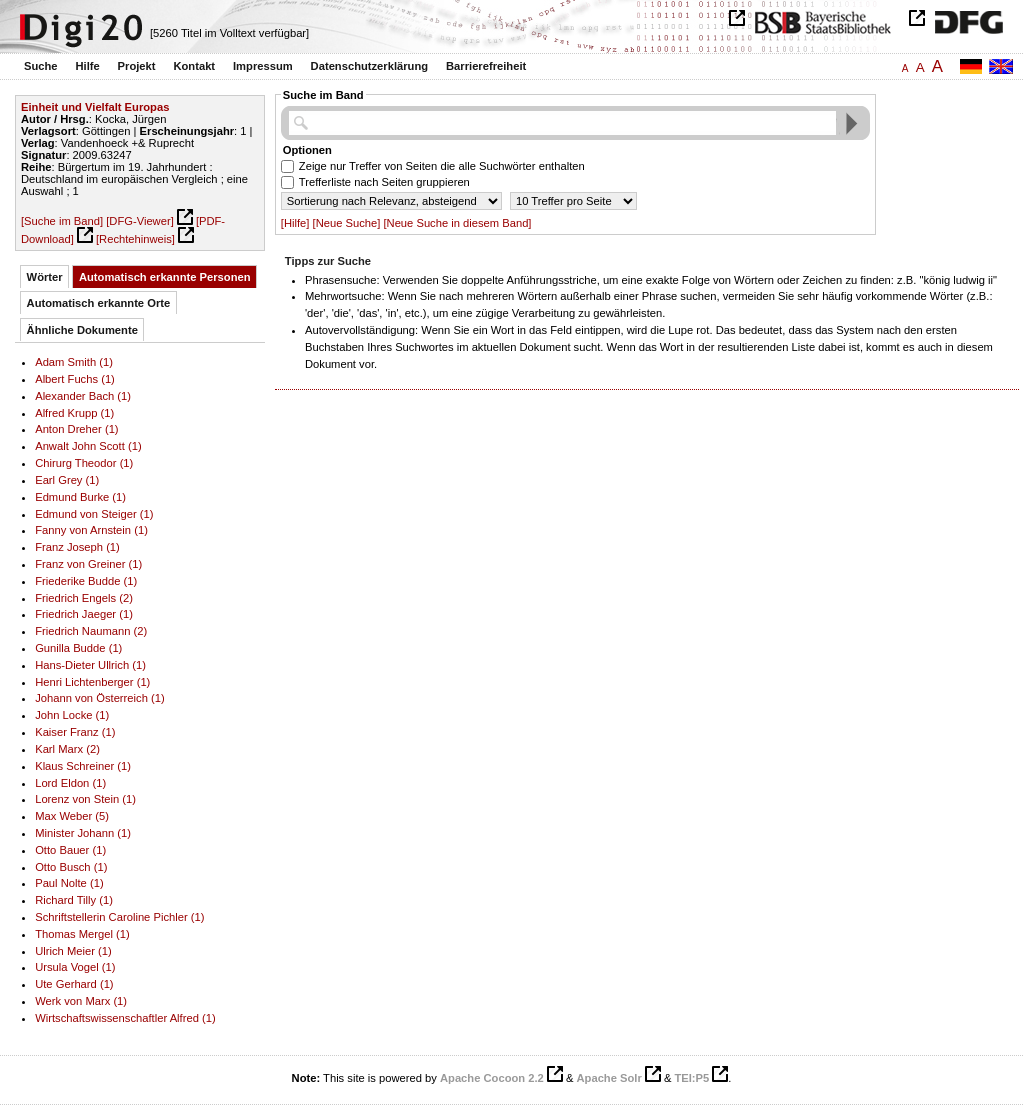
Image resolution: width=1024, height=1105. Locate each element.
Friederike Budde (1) (86, 581)
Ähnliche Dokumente (82, 330)
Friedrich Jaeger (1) (84, 614)
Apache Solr (609, 1078)
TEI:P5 (691, 1078)
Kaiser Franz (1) (75, 732)
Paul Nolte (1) (69, 883)
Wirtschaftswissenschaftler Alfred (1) (125, 1018)
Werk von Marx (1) (81, 1001)
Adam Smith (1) (74, 362)
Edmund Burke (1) (80, 497)
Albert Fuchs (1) (75, 379)
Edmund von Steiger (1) (94, 514)
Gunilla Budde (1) (78, 648)
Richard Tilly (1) (74, 900)
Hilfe (87, 66)
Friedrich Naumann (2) (91, 631)
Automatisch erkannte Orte (99, 303)
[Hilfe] (295, 223)
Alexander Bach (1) (83, 396)
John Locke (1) (72, 715)
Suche (41, 66)
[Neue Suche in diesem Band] (457, 223)
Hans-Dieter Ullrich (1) (90, 665)
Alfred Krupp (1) (74, 413)
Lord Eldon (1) (70, 783)
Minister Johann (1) (83, 833)
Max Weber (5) (72, 816)
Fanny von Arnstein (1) (91, 530)
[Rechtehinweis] (135, 239)
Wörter (45, 277)
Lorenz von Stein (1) (85, 799)
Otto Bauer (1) (70, 850)
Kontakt (194, 66)
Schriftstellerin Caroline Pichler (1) (119, 917)
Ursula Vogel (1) (75, 967)
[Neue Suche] (347, 223)
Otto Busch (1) (71, 867)
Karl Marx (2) (67, 749)
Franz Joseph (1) (77, 547)
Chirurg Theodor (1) (84, 463)
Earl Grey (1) (67, 480)
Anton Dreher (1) (76, 429)
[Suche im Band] (62, 221)
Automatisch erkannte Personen (165, 277)
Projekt (137, 66)
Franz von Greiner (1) (88, 564)
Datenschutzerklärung (370, 66)
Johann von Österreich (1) (100, 698)
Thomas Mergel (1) (82, 934)
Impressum (263, 66)
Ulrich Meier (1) (73, 951)
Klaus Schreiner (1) (83, 766)
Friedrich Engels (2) (84, 598)
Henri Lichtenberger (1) (92, 682)
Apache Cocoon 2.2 (492, 1078)
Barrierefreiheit (486, 66)
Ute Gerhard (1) (74, 984)
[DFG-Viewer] (140, 221)
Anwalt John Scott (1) (88, 446)
